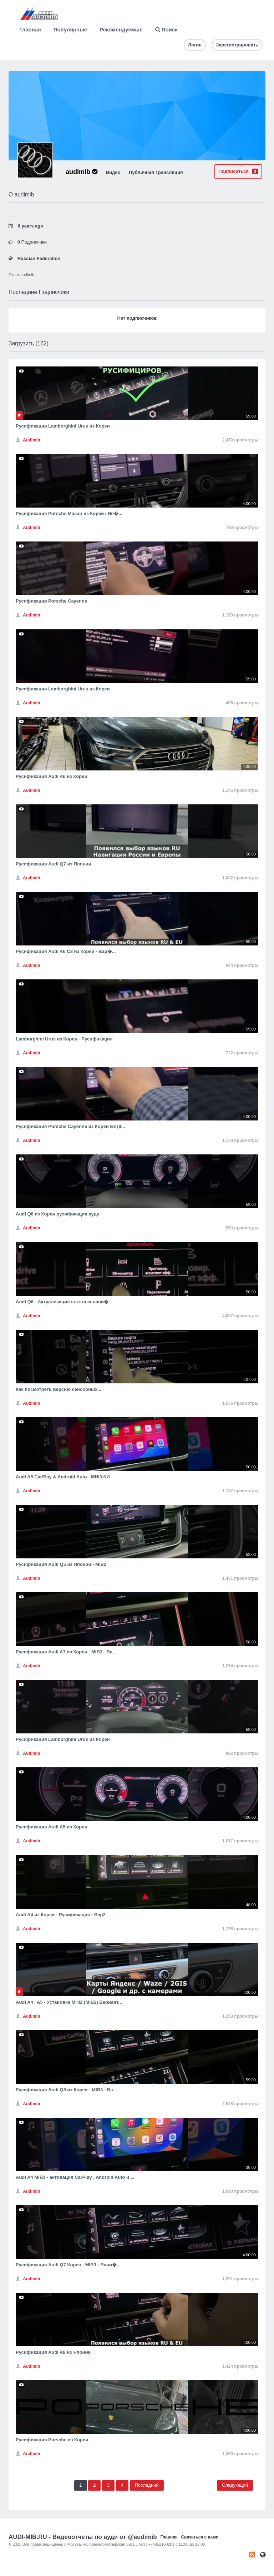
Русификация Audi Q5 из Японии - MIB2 (61, 1564)
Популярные (70, 29)
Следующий (235, 2485)
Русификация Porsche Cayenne (51, 601)
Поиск (166, 29)
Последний (147, 2485)
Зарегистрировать (237, 45)
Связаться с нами (199, 2537)
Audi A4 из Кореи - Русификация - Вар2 (61, 1914)
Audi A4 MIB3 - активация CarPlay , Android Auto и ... (75, 2177)
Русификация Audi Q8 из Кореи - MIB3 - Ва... (66, 2089)
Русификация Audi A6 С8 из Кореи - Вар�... (66, 951)
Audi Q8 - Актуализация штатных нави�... (64, 1301)
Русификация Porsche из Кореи (52, 2439)
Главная (30, 29)
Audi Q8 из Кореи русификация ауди (58, 1214)
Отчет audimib (21, 275)
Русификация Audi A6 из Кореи (51, 776)
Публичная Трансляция (156, 172)
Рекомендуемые (121, 29)
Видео (113, 172)
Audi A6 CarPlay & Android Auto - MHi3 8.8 (63, 1476)
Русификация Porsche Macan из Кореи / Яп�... (69, 513)
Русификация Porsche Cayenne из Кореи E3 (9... (70, 1126)
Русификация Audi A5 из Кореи (51, 1826)
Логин (195, 45)
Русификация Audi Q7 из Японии (53, 864)
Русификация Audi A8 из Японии (53, 2352)
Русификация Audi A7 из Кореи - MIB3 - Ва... (66, 1651)
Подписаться (238, 171)
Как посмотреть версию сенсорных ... (59, 1389)
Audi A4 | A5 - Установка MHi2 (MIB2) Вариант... (69, 2002)
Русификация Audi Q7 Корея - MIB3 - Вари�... (68, 2264)
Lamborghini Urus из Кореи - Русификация (64, 1039)
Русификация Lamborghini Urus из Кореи (63, 426)
